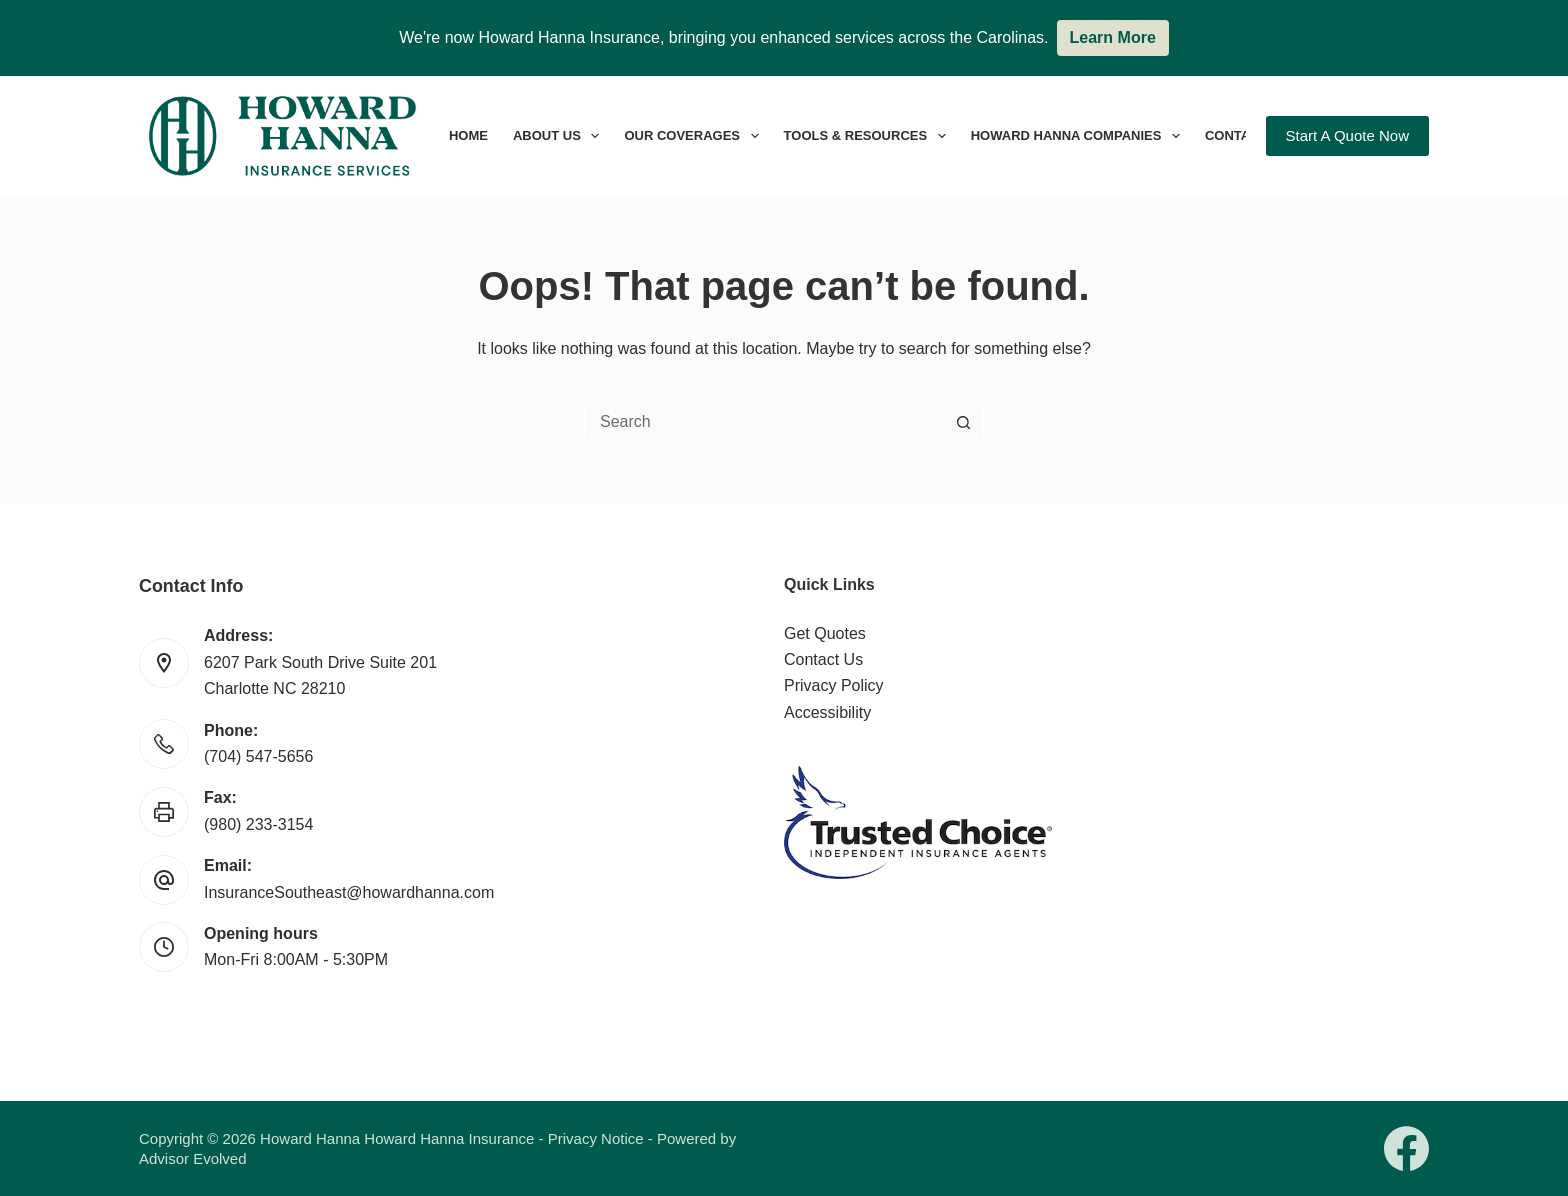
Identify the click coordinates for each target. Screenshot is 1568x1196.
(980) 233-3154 (258, 824)
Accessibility (827, 712)
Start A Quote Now (1347, 135)
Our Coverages (695, 136)
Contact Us (823, 659)
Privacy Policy (834, 685)
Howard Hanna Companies (1079, 136)
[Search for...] (764, 422)
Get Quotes (825, 633)
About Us (560, 136)
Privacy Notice (596, 1138)
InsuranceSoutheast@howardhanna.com (349, 892)
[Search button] (963, 422)
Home (468, 135)
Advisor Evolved (193, 1158)
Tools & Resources (869, 136)
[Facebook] (1406, 1148)
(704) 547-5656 (258, 756)
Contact (1236, 135)
